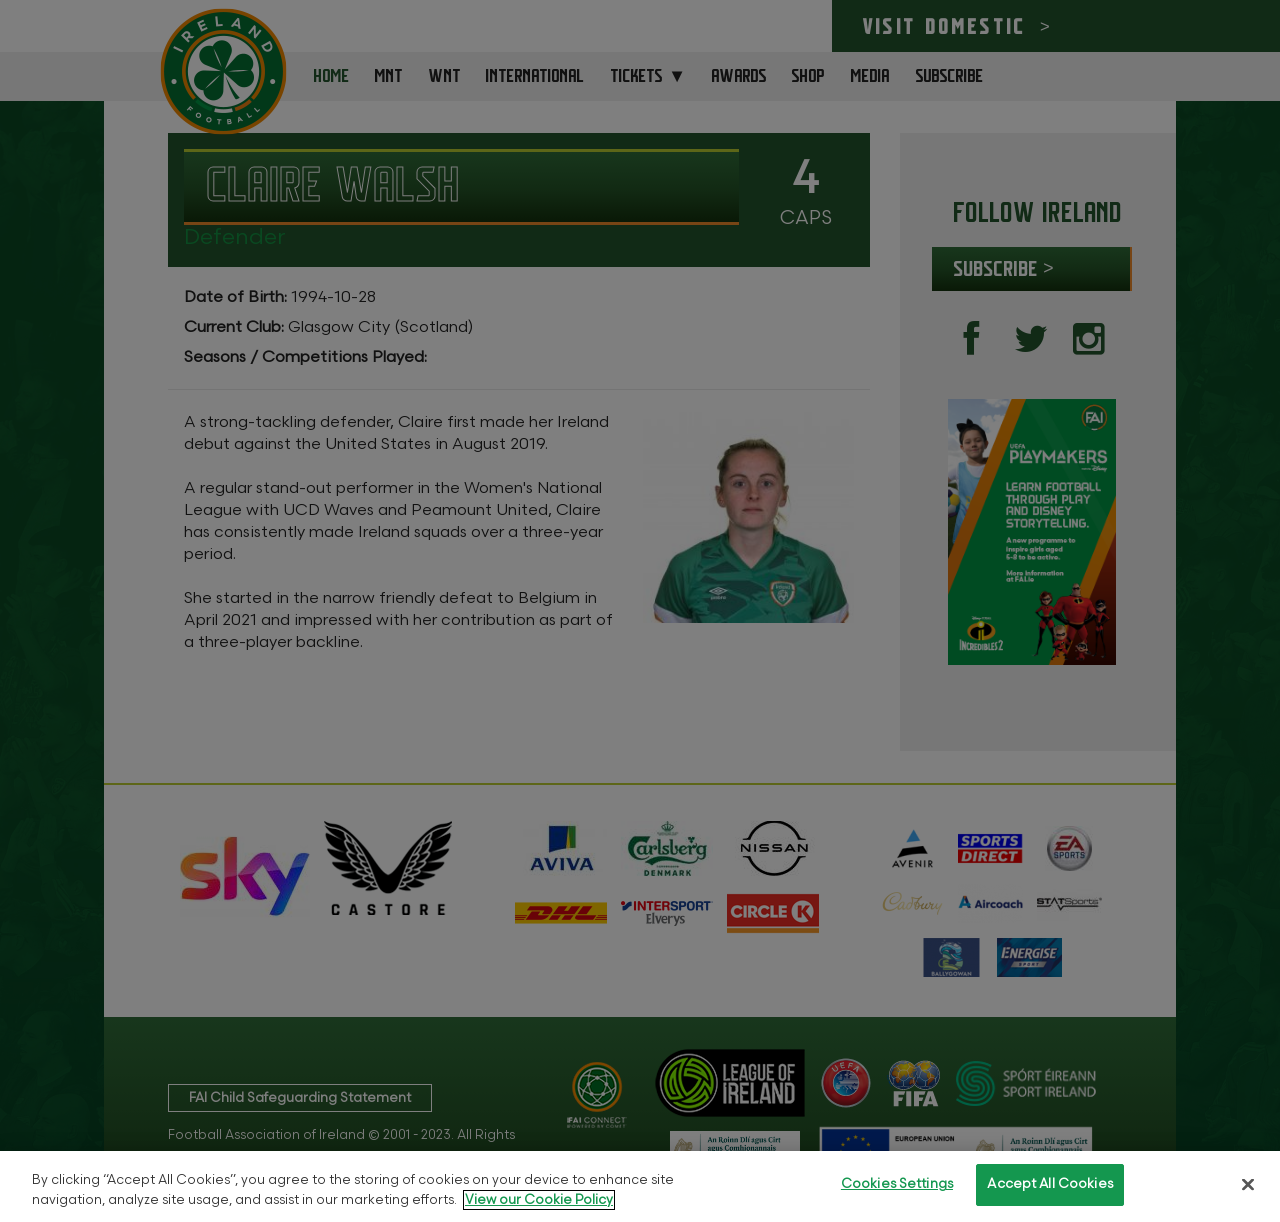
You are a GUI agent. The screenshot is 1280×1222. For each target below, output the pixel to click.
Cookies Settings (897, 1184)
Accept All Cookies (1049, 1184)
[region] (640, 1186)
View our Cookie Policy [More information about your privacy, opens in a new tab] (539, 1200)
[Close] (1248, 1184)
